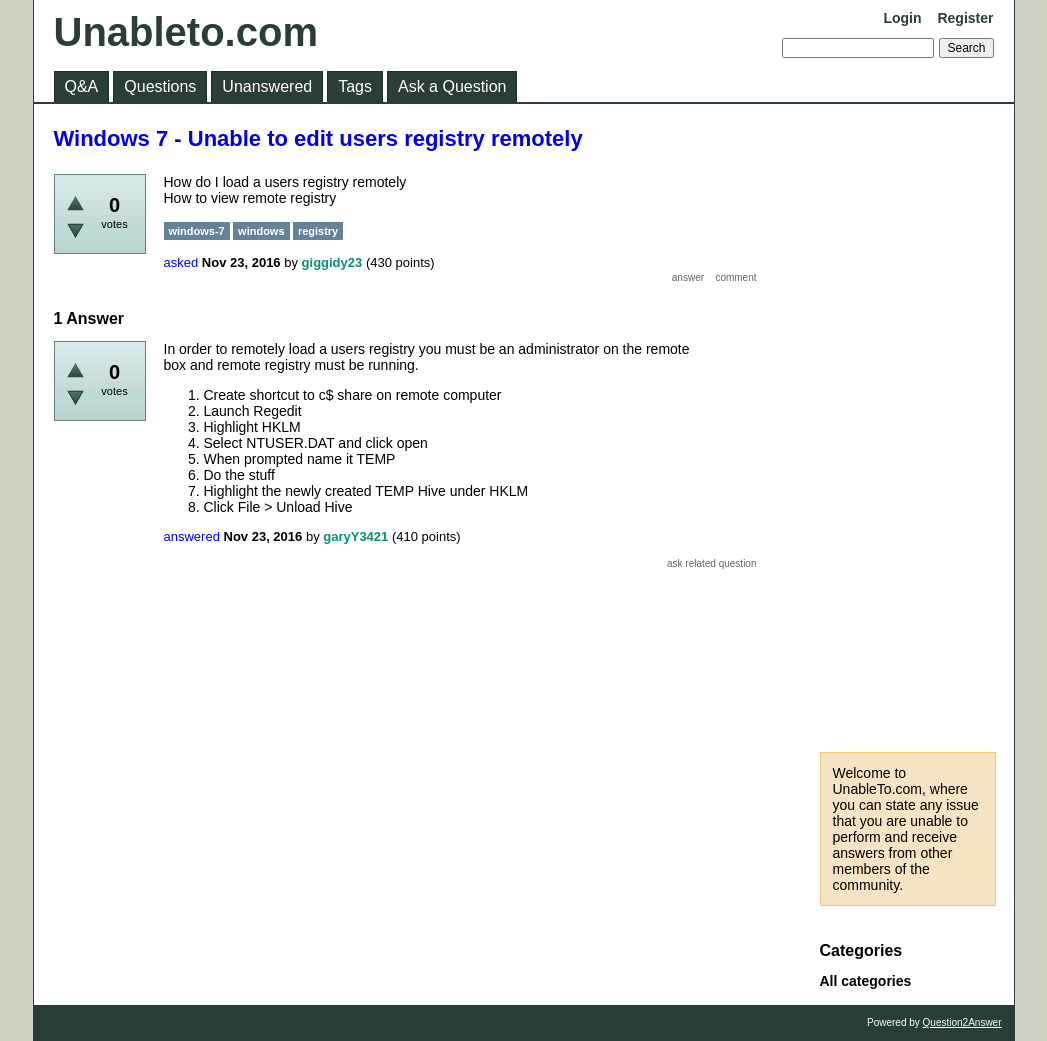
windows (261, 231)
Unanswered (267, 86)
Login (902, 18)
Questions (160, 86)
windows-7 (197, 231)
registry (318, 231)
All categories (866, 981)
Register (965, 18)
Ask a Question (452, 86)
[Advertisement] (908, 428)
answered (192, 536)
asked (181, 262)
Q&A (82, 86)
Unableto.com (186, 32)
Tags (355, 86)
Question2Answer (962, 1022)
